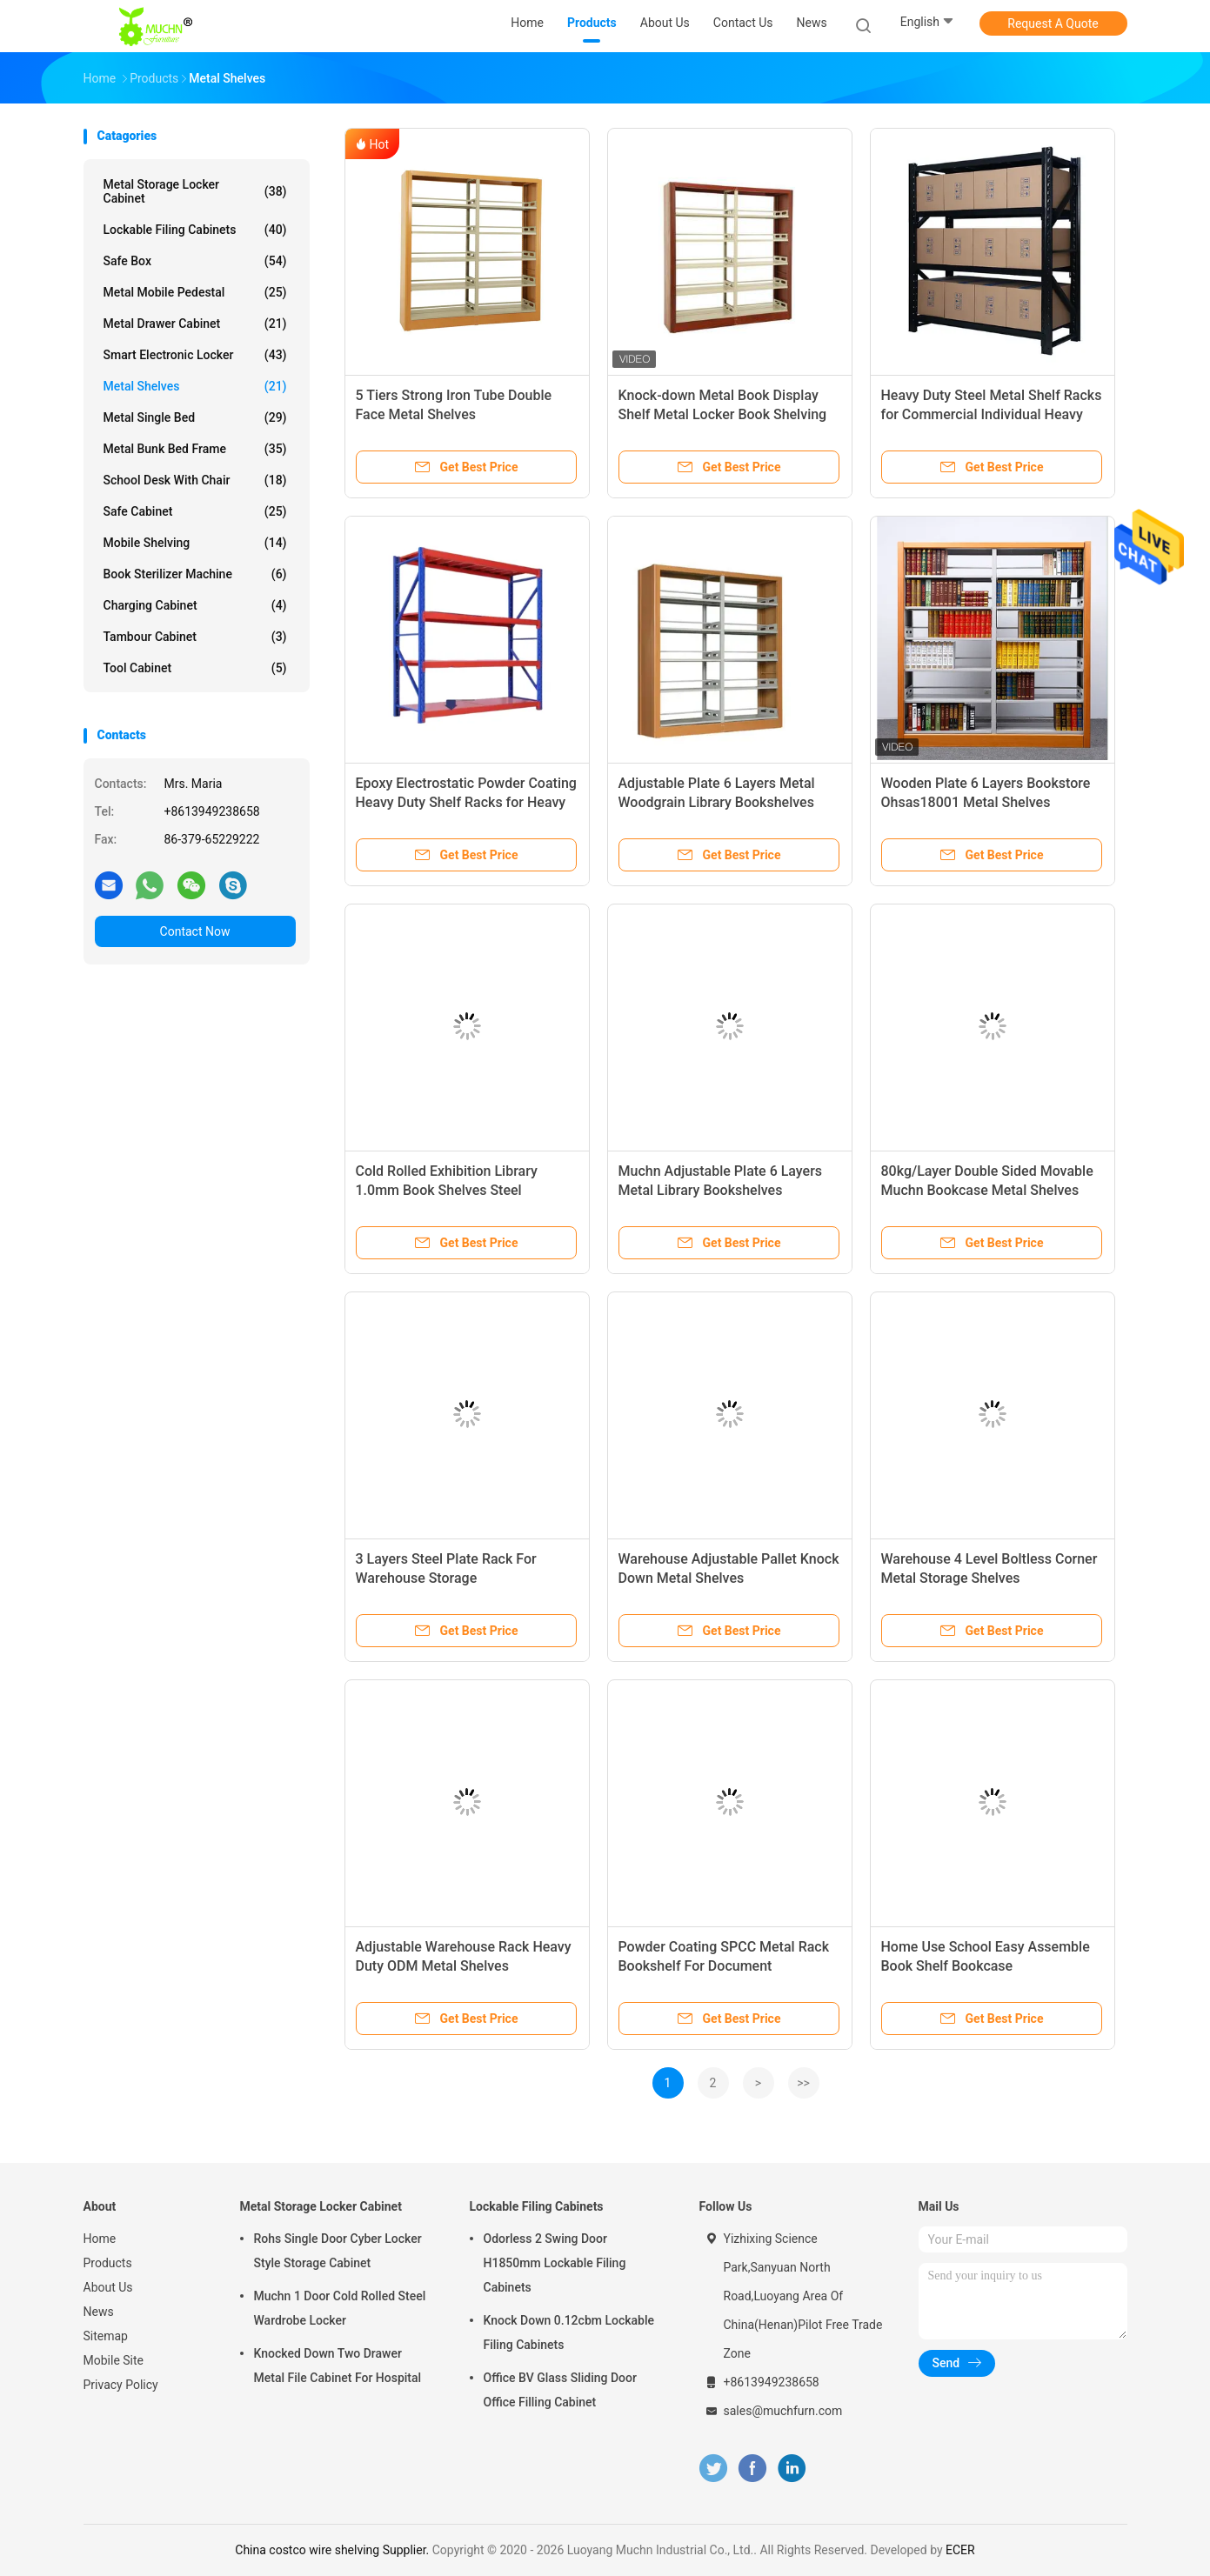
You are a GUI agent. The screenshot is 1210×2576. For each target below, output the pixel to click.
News (99, 2312)
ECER (960, 2550)
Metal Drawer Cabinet (195, 323)
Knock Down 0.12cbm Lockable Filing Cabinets (569, 2332)
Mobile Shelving (195, 542)
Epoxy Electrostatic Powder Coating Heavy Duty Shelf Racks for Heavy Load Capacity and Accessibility (466, 802)
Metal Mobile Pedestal (195, 292)
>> (803, 2083)
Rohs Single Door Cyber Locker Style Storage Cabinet (338, 2251)
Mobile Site (114, 2360)
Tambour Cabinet (195, 636)
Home (100, 2239)
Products (108, 2263)
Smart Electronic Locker (195, 355)
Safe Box (195, 261)
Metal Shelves (195, 386)
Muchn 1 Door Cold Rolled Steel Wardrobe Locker (340, 2308)
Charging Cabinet (195, 605)
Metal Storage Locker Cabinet (195, 191)
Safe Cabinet (195, 511)
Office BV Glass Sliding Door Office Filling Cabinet (560, 2390)
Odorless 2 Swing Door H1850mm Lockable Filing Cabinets (555, 2263)
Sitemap (106, 2336)
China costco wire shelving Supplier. (333, 2550)
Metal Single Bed (195, 417)
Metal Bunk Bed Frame (195, 448)
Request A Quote (1052, 23)
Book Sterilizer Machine (195, 574)
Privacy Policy (121, 2385)
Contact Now (195, 931)
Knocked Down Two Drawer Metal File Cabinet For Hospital (338, 2365)
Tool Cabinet (195, 668)
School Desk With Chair (195, 480)
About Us (108, 2287)
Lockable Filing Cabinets (195, 229)
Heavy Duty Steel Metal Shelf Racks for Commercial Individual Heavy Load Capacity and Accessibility (991, 414)
